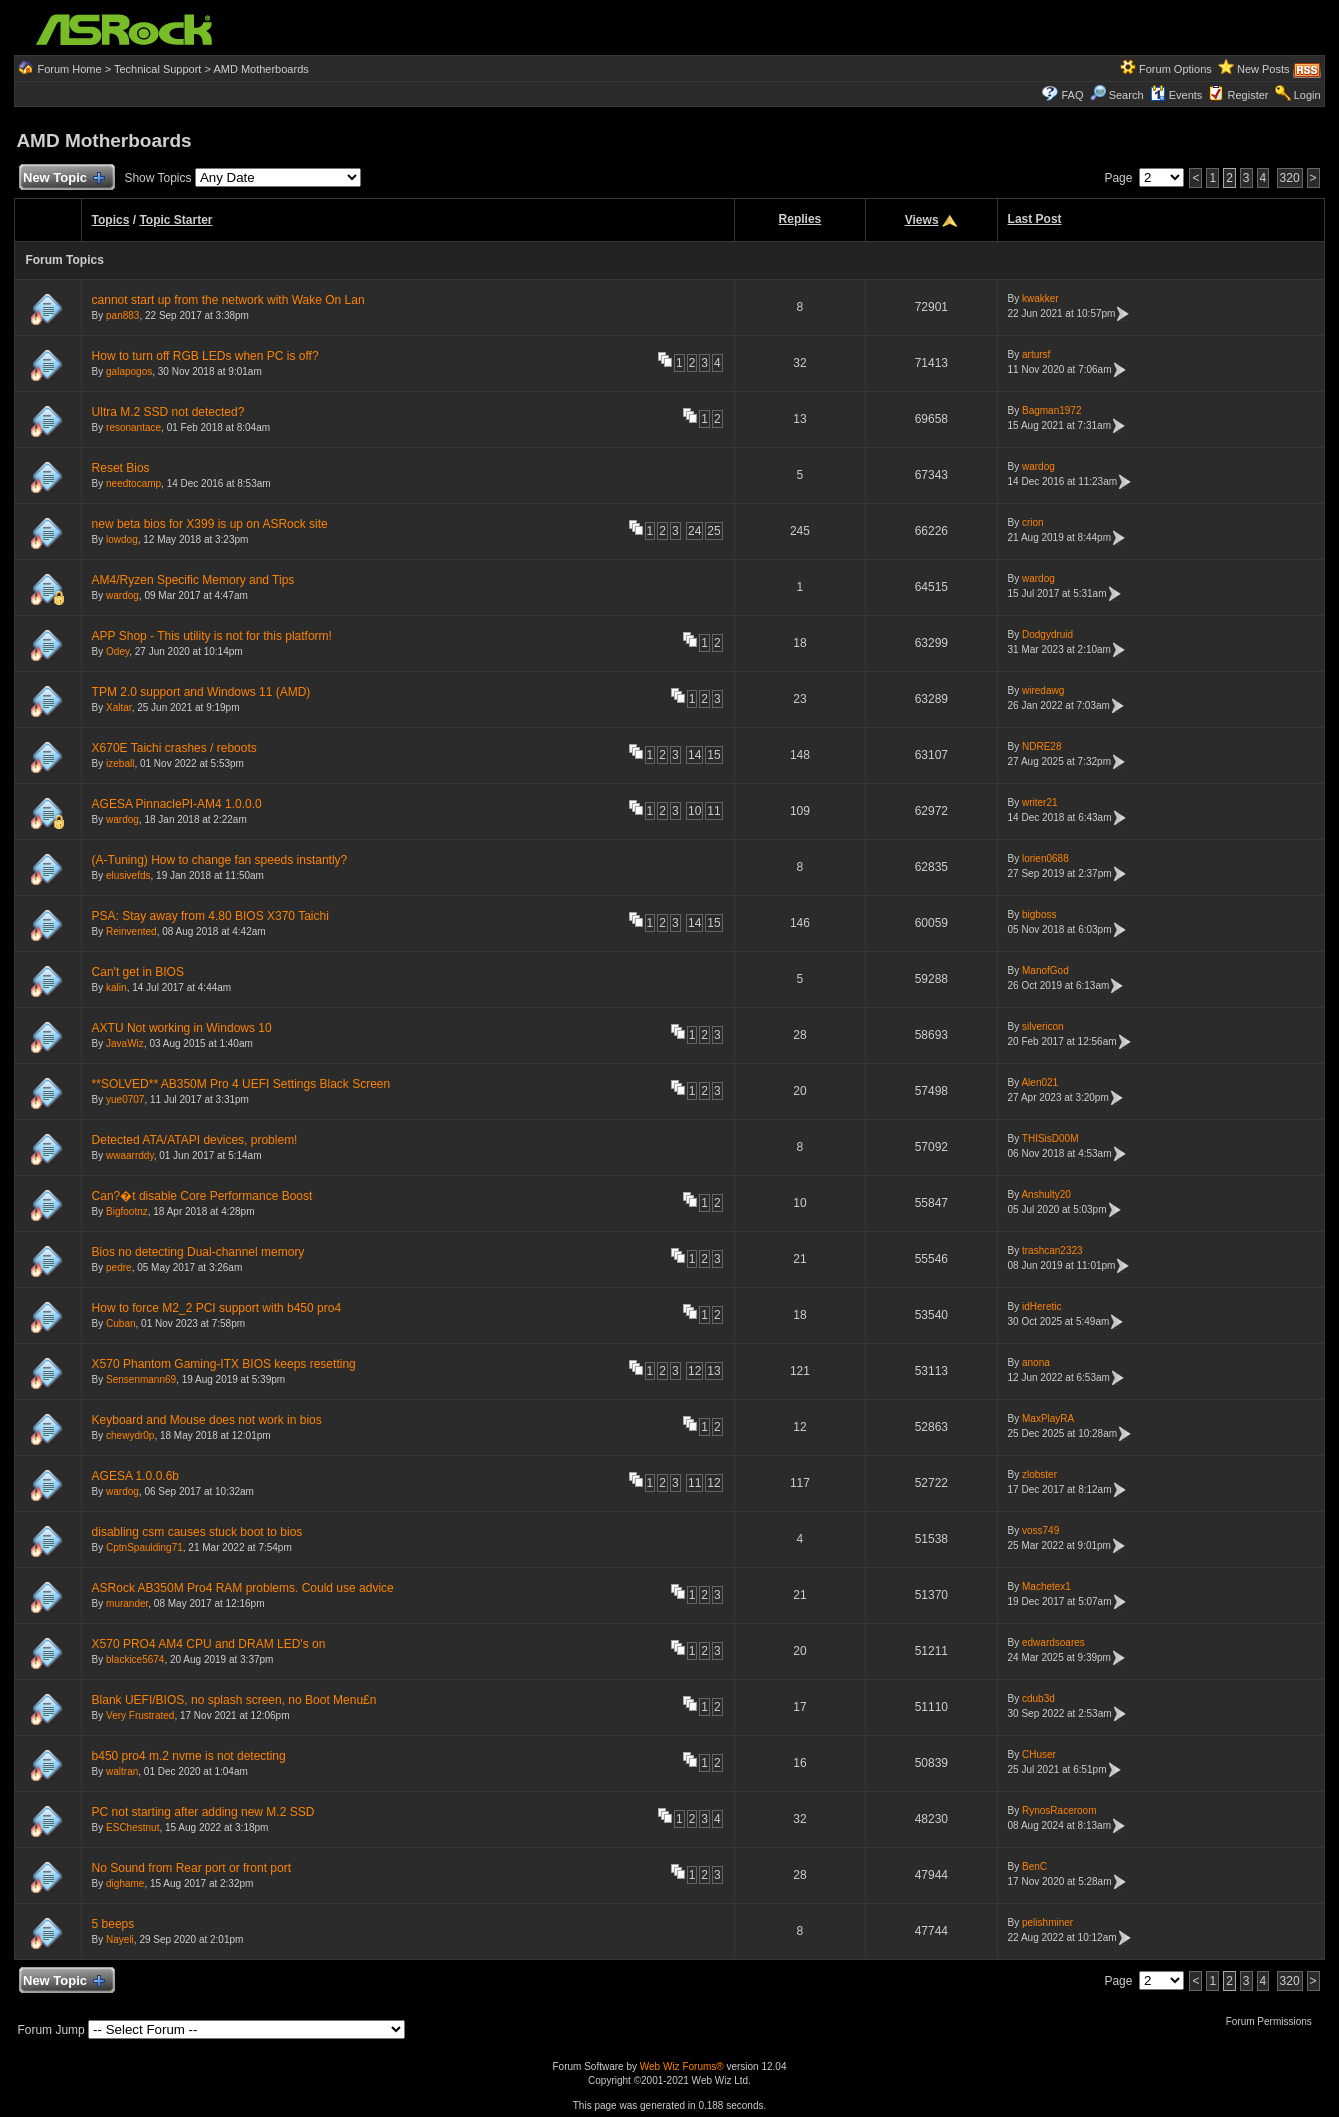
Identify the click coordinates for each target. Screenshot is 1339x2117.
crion (1033, 522)
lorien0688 (1045, 858)
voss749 (1040, 1530)
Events (1176, 95)
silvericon (1043, 1026)
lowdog (122, 539)
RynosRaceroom (1059, 1810)
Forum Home (69, 69)
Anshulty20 (1045, 1194)
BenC (1034, 1866)
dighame (125, 1883)
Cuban (120, 1323)
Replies (800, 219)
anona (1036, 1362)
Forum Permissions (1274, 2021)
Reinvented (131, 931)
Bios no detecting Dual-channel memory (198, 1252)
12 (694, 1371)
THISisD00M (1050, 1138)
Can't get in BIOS (138, 972)
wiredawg (1043, 690)
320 (1290, 178)
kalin (116, 987)
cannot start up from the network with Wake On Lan (228, 300)
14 (694, 755)
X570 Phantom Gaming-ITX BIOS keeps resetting (224, 1364)
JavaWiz (125, 1043)
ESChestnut (132, 1827)
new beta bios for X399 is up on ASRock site (210, 524)
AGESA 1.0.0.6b (135, 1476)
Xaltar (119, 707)
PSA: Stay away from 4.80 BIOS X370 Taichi (210, 916)
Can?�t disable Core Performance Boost (202, 1196)
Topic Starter (175, 220)
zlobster (1039, 1474)
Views (922, 220)
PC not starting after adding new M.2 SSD (203, 1812)
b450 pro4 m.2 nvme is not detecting (189, 1756)
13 (713, 1371)
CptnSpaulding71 (144, 1547)
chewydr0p (130, 1435)
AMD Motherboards (260, 69)
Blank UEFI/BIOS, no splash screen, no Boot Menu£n (234, 1700)
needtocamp (133, 483)
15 (713, 755)
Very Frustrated (140, 1715)
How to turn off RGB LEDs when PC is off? (205, 356)
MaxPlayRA (1048, 1418)
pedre (119, 1267)
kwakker (1040, 298)
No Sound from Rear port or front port (191, 1868)
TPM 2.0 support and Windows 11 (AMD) (201, 692)
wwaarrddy (130, 1155)
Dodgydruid (1047, 634)
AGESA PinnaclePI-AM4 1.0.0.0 (177, 804)
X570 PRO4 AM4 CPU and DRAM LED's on (209, 1644)
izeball (120, 763)
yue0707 (125, 1099)
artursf (1036, 354)
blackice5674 (135, 1659)
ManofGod (1045, 970)
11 (713, 811)
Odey (117, 651)
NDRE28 (1041, 746)
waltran (122, 1771)
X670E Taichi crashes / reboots (174, 748)
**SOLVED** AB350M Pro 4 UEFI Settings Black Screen (241, 1084)
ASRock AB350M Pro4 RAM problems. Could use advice (243, 1588)
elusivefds (128, 875)
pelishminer (1047, 1922)
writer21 (1040, 802)
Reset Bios (121, 468)
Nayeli (120, 1939)
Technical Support (157, 69)
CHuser (1039, 1754)
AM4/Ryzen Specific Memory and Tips (193, 580)
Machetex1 (1046, 1586)
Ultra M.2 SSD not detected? (168, 412)
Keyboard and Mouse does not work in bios (207, 1420)
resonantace (133, 427)
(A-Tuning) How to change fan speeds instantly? (220, 860)
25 (713, 531)
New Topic (62, 178)
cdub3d (1038, 1698)
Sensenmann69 (141, 1379)
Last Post (1035, 219)
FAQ (1072, 95)
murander (127, 1603)
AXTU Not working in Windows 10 (182, 1028)
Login (1307, 95)
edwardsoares (1053, 1642)
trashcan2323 (1052, 1250)
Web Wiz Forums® (682, 2066)
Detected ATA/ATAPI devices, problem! (195, 1140)
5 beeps (113, 1924)
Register (1248, 95)
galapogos (129, 371)
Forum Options (1175, 69)
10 (694, 811)
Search (1126, 95)
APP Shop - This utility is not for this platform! (212, 636)
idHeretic (1041, 1306)
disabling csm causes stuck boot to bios (197, 1532)
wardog (1038, 466)
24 (694, 531)
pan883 (122, 315)
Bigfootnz (127, 1211)
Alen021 (1039, 1082)
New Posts (1263, 69)
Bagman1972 (1052, 410)
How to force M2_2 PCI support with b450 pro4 (216, 1308)
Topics (111, 220)
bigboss (1039, 914)
